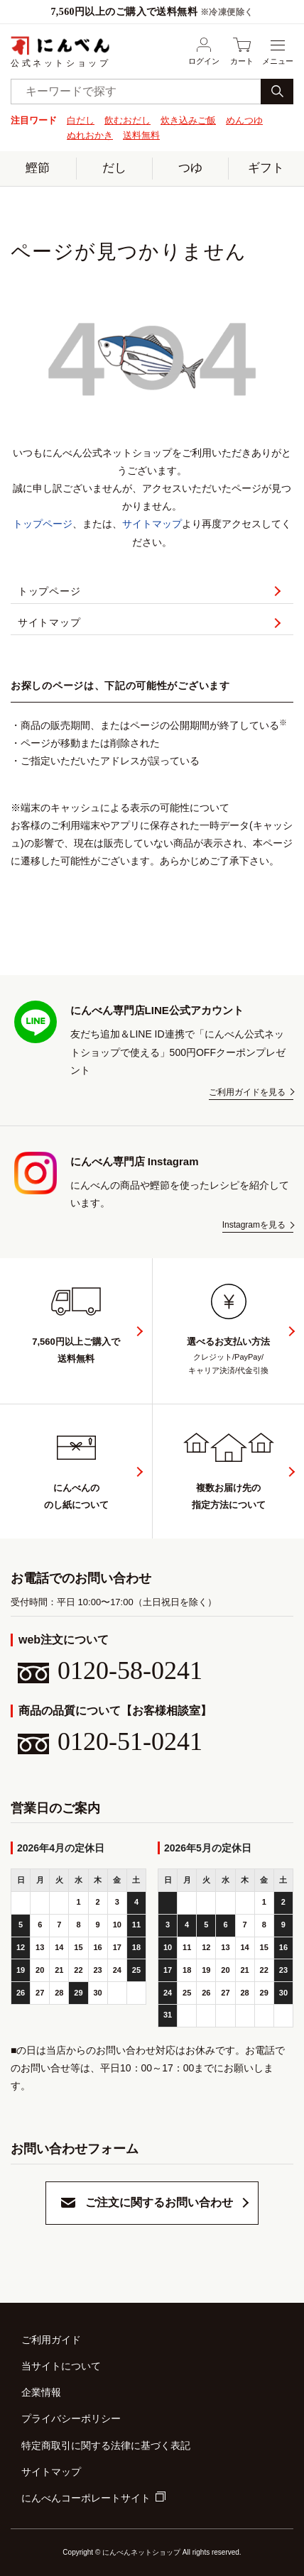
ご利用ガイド (51, 2339)
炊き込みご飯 (188, 120)
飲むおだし (127, 120)
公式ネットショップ (60, 51)
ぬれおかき (90, 135)
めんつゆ (244, 120)
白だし (80, 120)
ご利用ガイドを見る (247, 1092)
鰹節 (38, 168)
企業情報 (41, 2392)
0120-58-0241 (110, 1670)
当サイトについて (61, 2366)
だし (114, 168)
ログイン (203, 51)
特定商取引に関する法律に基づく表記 (105, 2445)
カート (242, 51)
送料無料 (141, 135)
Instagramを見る (254, 1225)
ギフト (266, 168)
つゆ (190, 168)
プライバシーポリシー (71, 2418)
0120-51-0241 (110, 1741)
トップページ (42, 523)
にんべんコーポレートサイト (86, 2498)
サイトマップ (152, 523)
